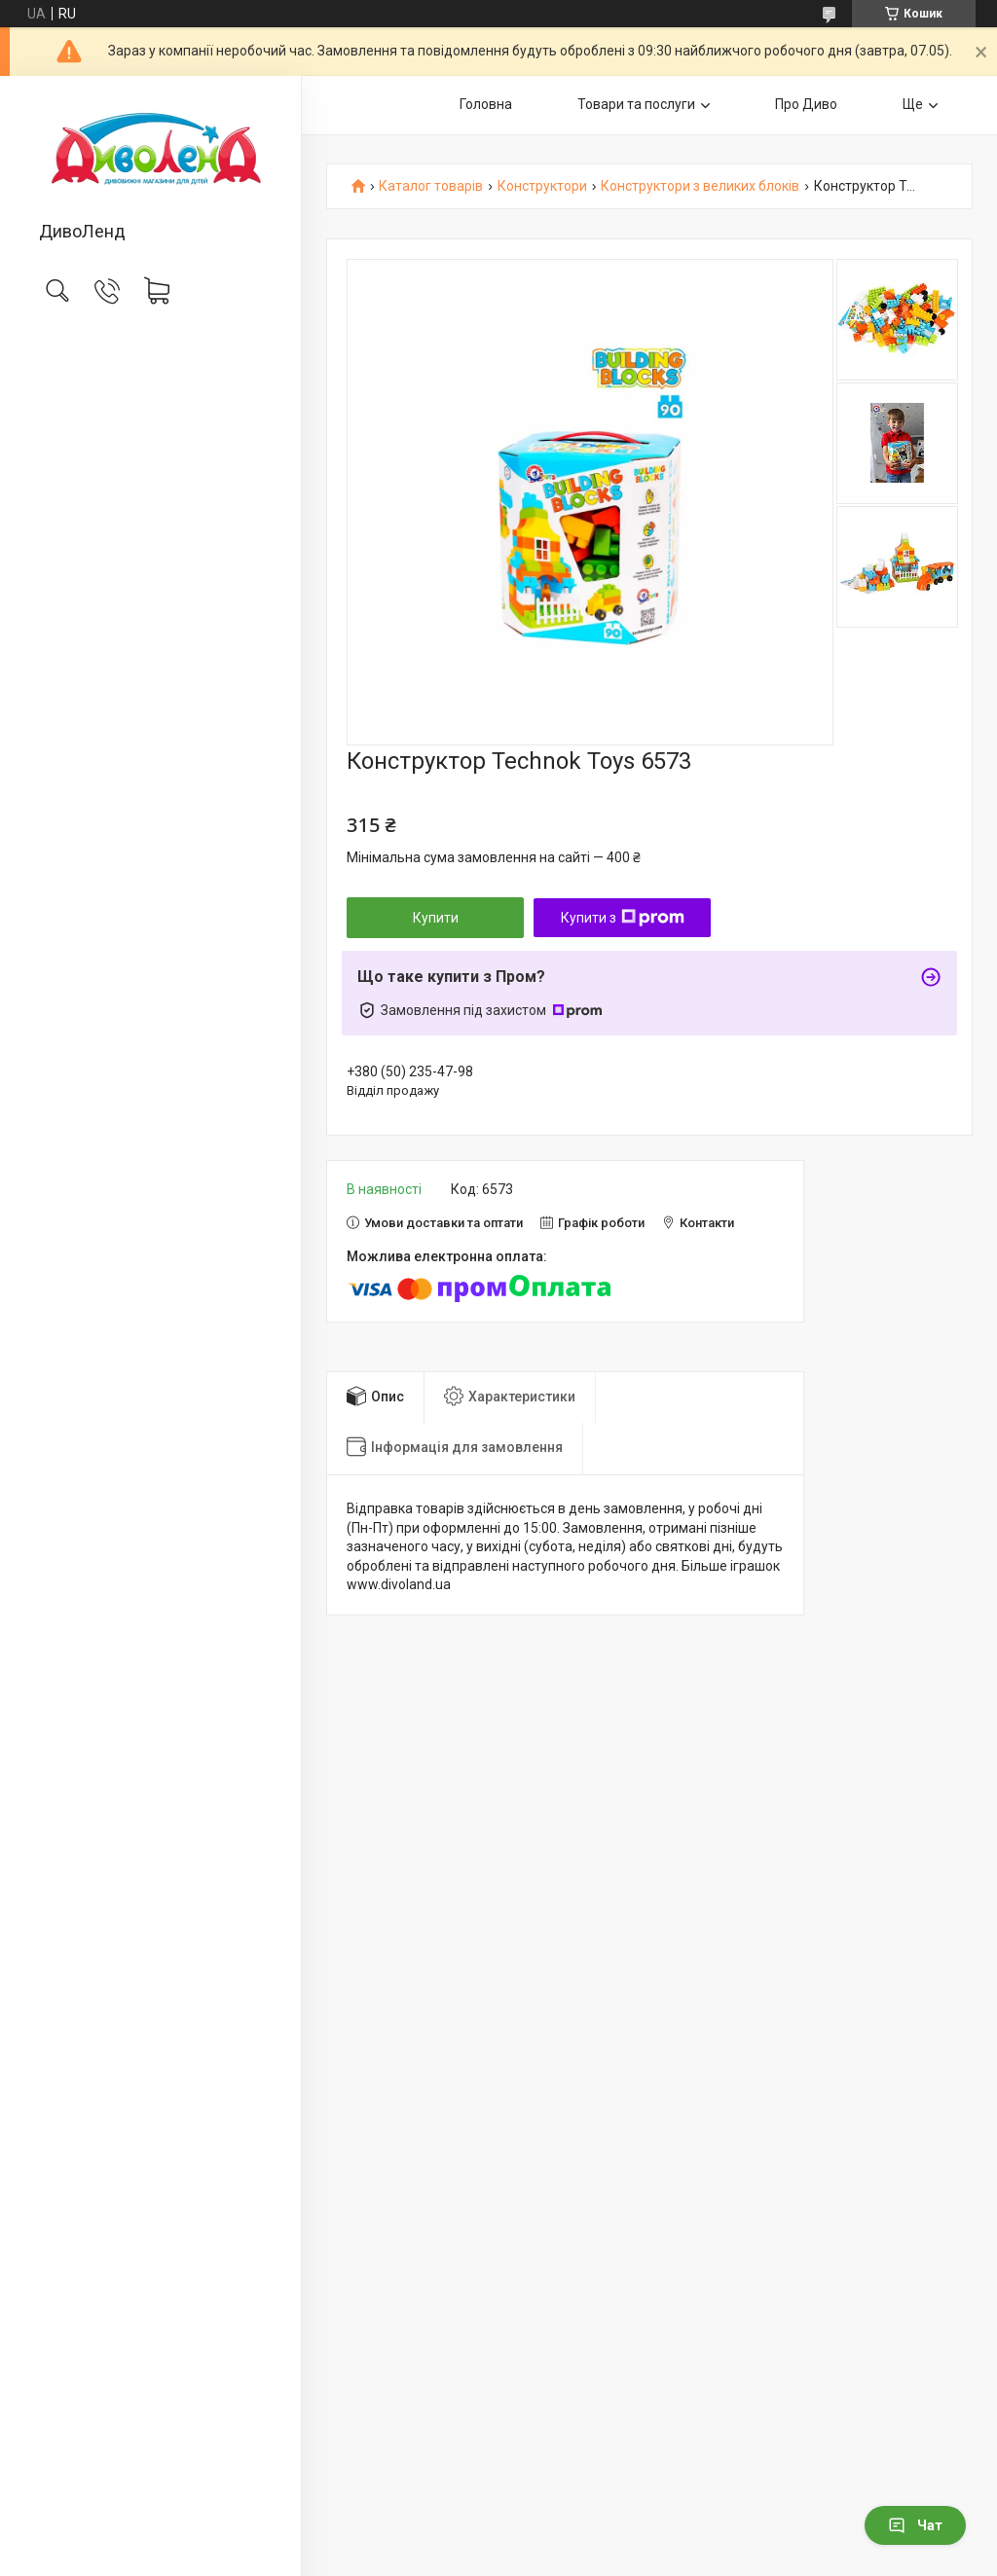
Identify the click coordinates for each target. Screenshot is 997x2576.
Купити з (622, 917)
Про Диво (806, 104)
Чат (915, 2525)
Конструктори (542, 186)
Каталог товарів (431, 186)
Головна (486, 104)
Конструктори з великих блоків (700, 186)
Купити (436, 917)
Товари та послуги (636, 104)
